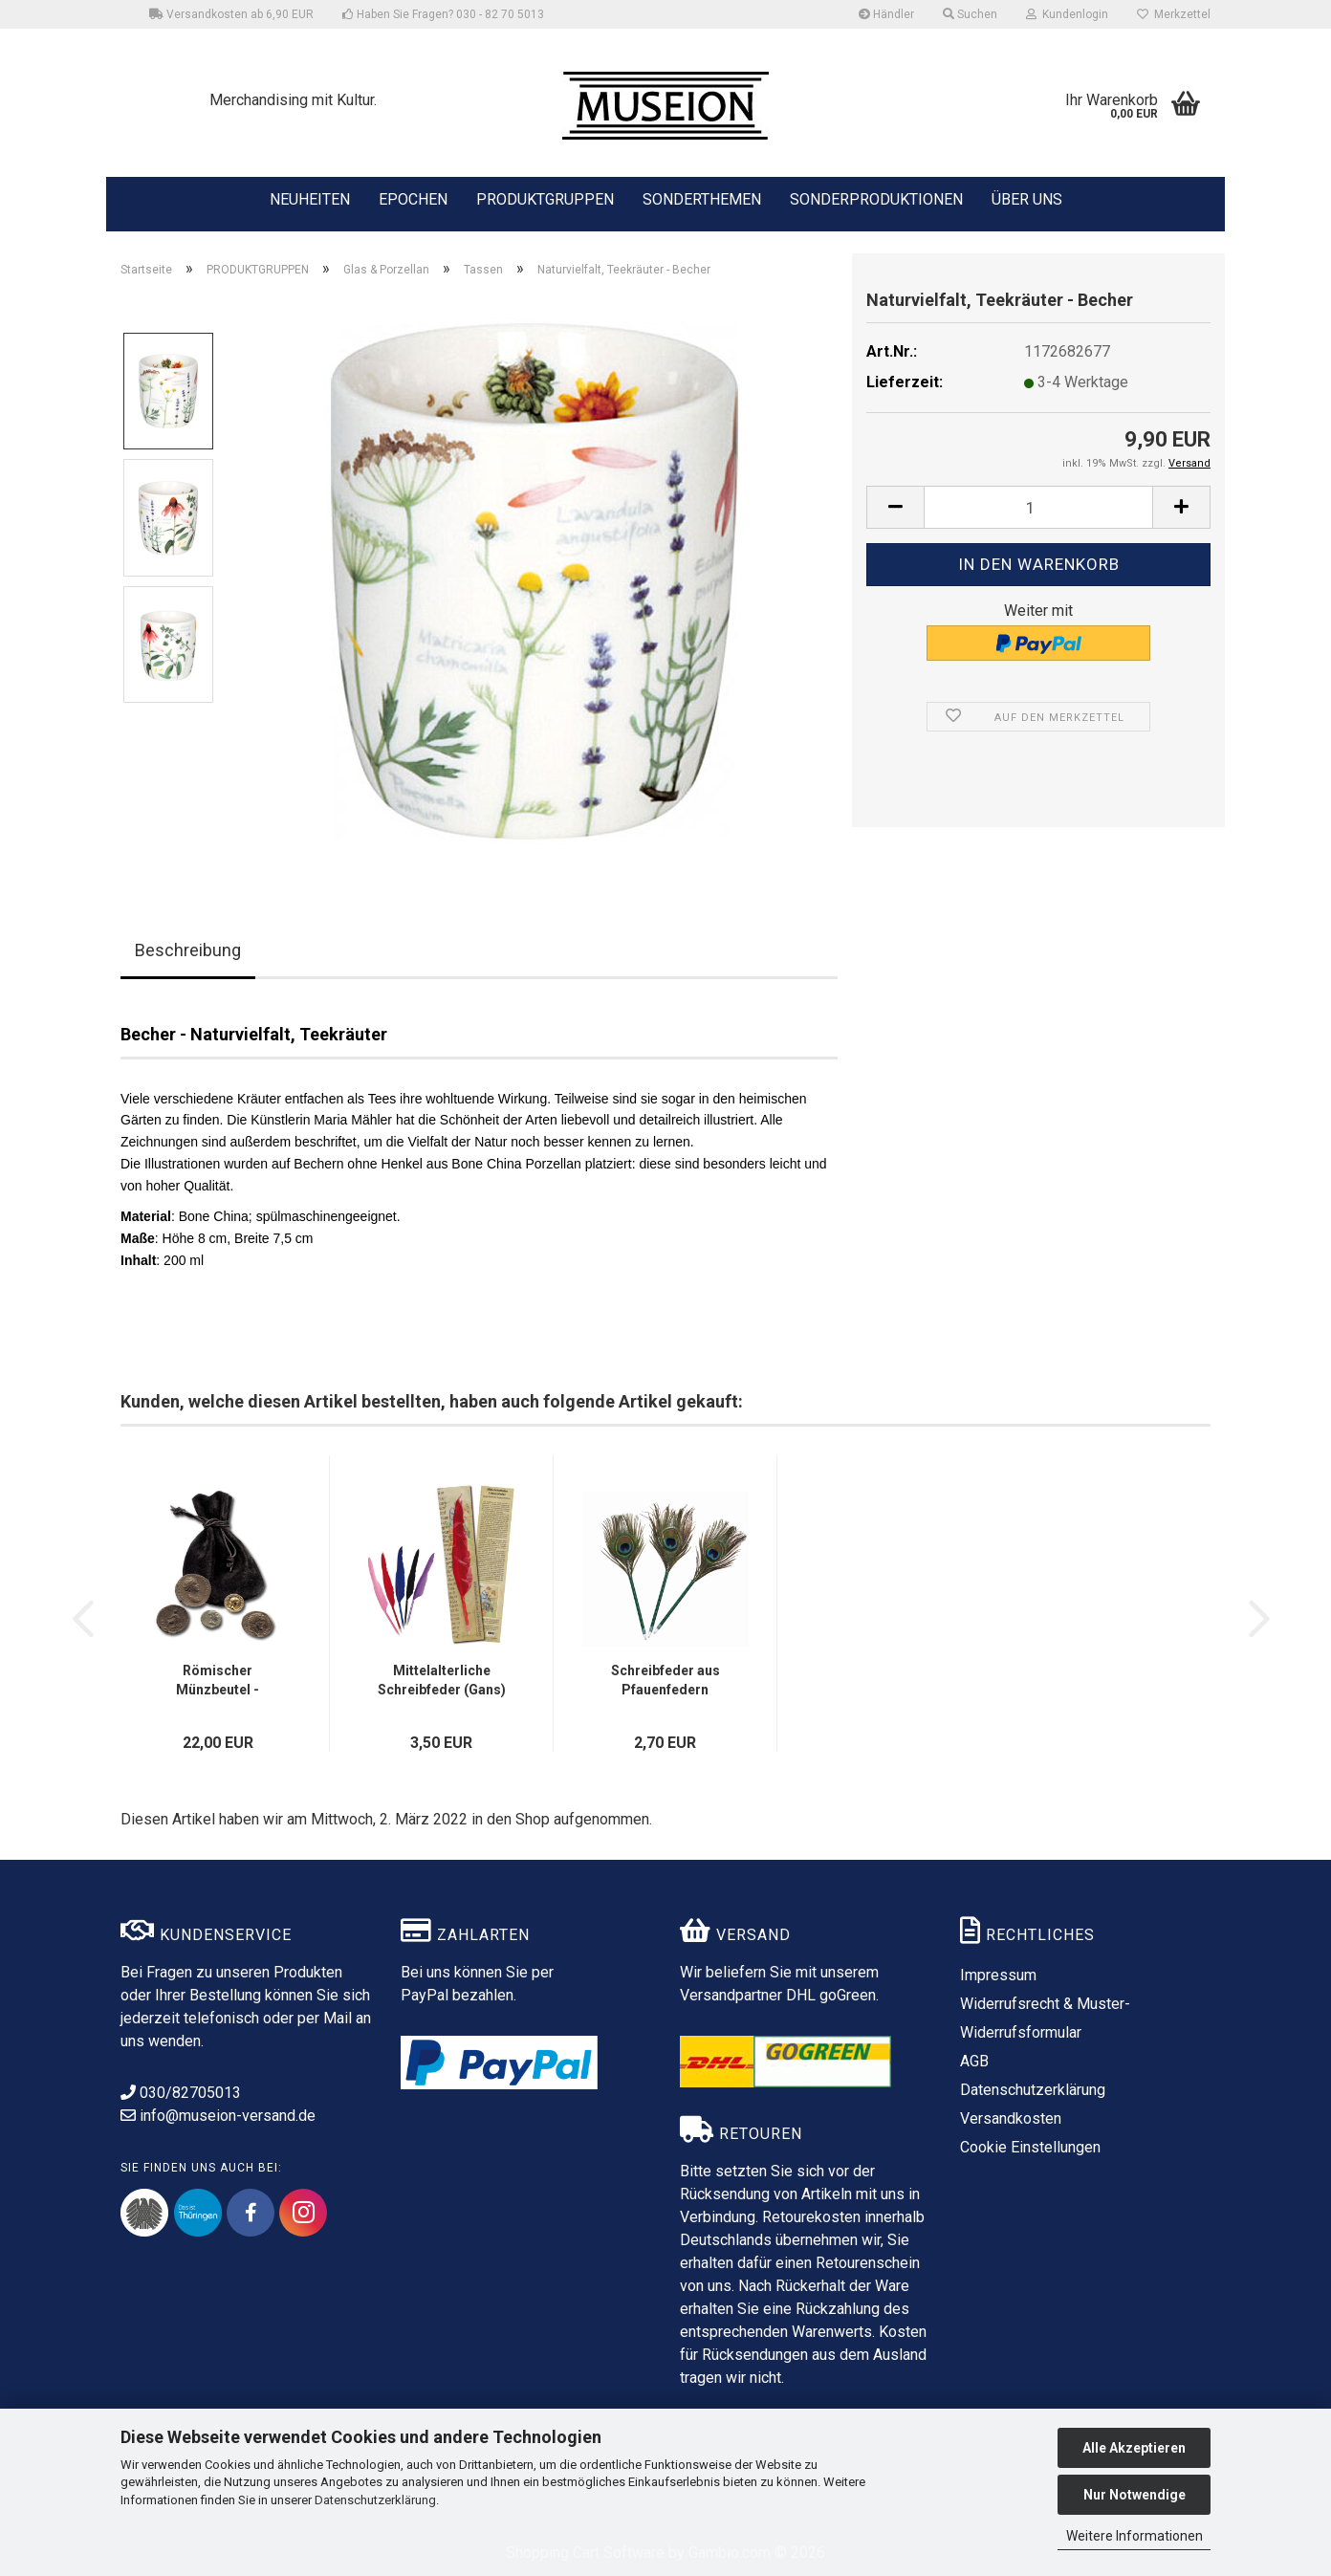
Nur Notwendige (1134, 2494)
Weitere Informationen (1134, 2535)
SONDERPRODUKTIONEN (876, 198)
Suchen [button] (970, 14)
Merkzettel (1174, 14)
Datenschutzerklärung (375, 2500)
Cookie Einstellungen (1030, 2147)
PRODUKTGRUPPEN (545, 198)
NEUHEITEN (310, 198)
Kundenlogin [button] (1067, 14)
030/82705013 (180, 2093)
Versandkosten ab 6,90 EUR (231, 14)
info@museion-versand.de (218, 2116)
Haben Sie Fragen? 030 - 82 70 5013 (443, 14)
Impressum (998, 1975)
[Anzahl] (1038, 507)
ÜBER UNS (1027, 199)
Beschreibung (188, 950)
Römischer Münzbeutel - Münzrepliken (217, 1681)
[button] (895, 507)
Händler (886, 14)
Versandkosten (1010, 2118)
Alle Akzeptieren (1134, 2448)
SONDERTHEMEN (702, 198)
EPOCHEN (413, 198)
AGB (974, 2061)
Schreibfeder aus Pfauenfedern (665, 1680)
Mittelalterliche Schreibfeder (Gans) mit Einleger (442, 1681)
